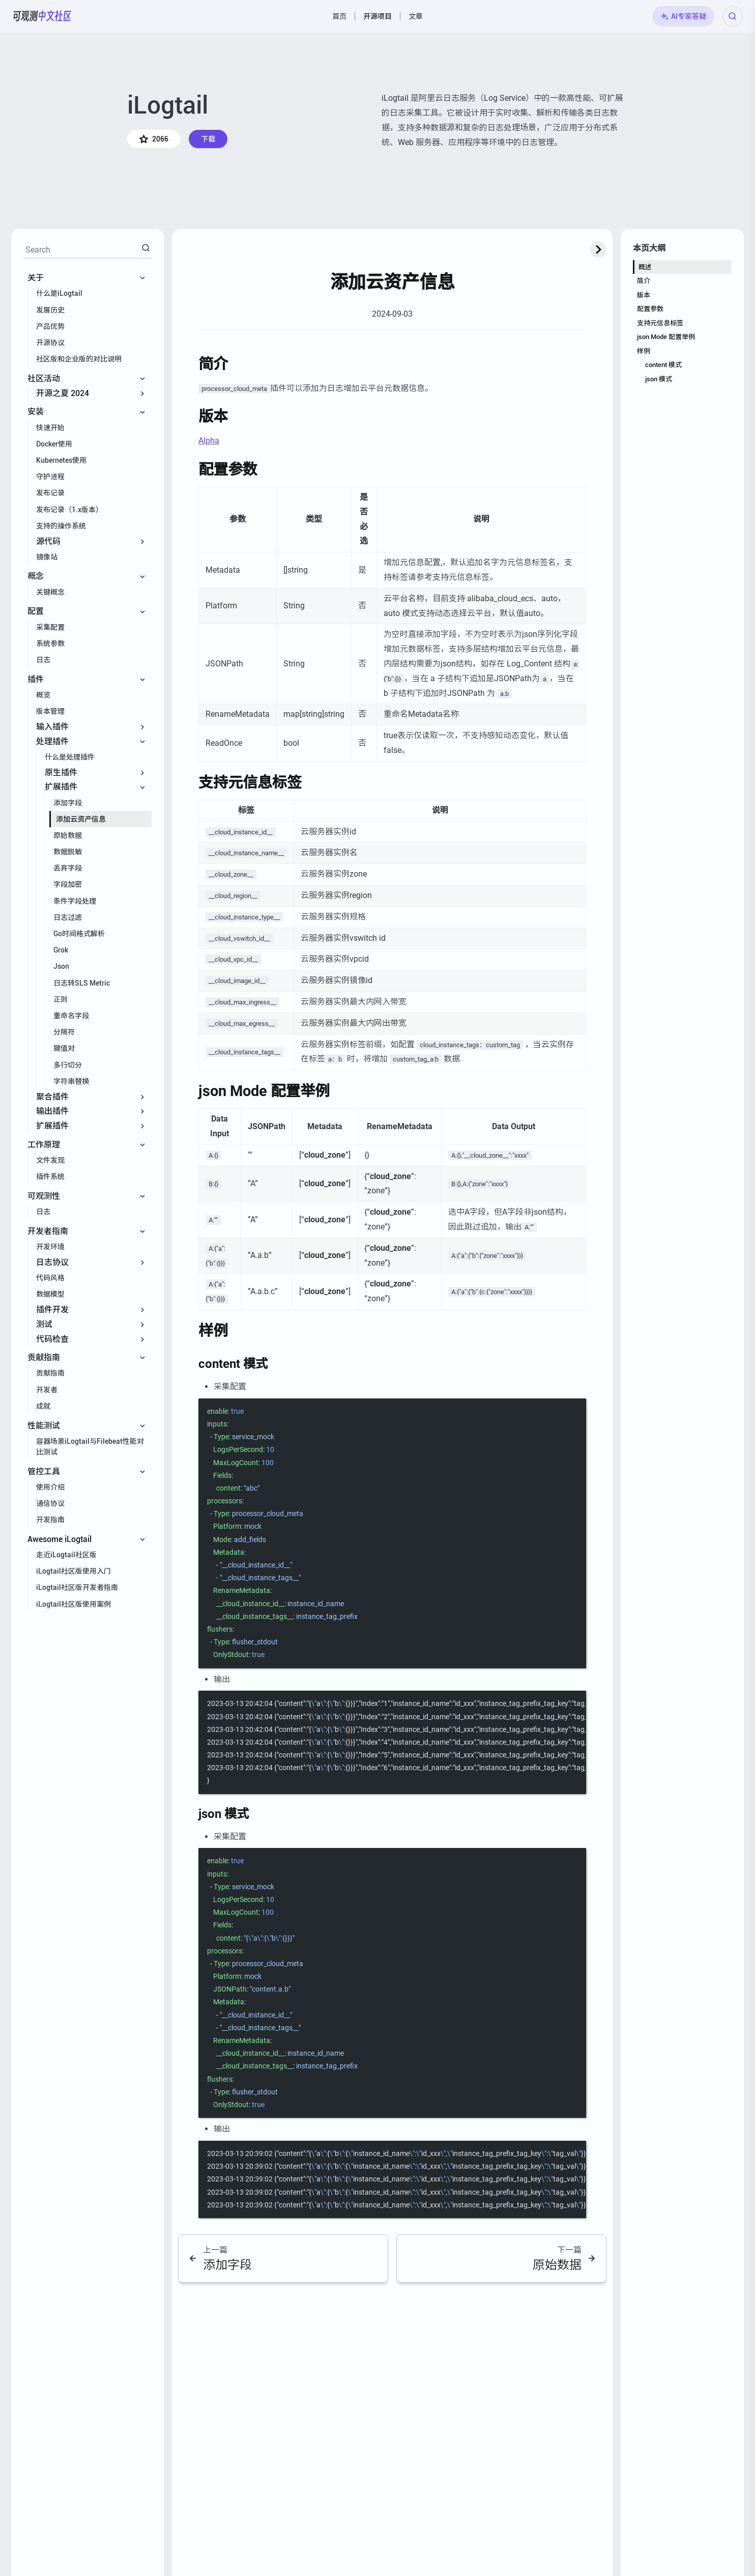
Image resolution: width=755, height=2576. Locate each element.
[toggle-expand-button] (598, 249)
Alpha (208, 440)
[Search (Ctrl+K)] (732, 16)
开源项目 (377, 16)
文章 (416, 16)
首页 (339, 16)
